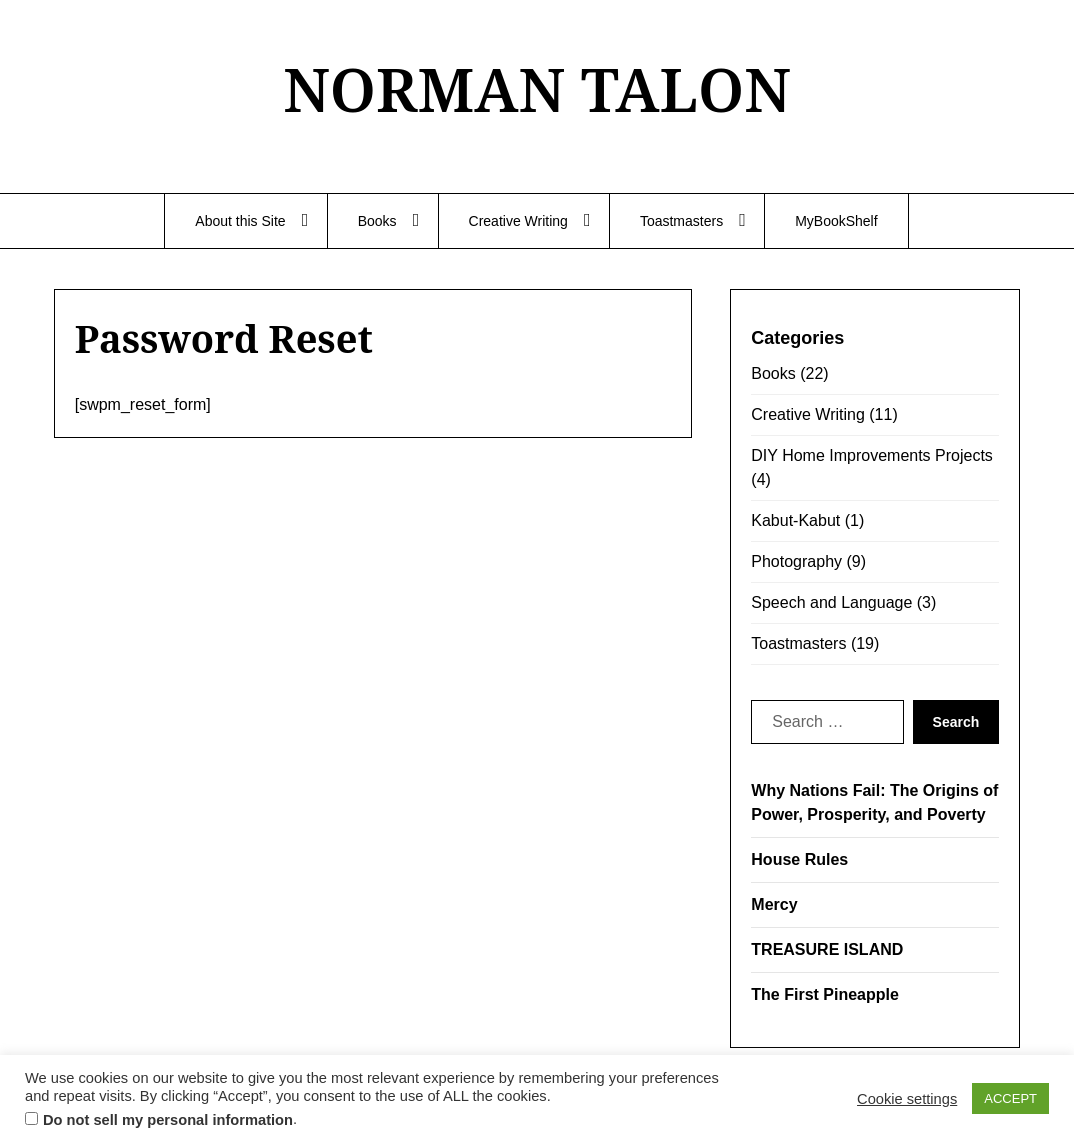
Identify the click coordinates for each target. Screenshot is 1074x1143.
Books (377, 221)
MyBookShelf (836, 221)
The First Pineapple (825, 994)
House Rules (799, 859)
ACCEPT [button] (1010, 1098)
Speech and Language (831, 602)
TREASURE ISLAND (827, 949)
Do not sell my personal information (168, 1120)
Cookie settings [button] (907, 1099)
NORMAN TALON (537, 89)
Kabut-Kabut (795, 520)
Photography (796, 561)
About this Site (240, 221)
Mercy (774, 904)
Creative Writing (518, 221)
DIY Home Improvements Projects (872, 455)
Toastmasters (681, 221)
